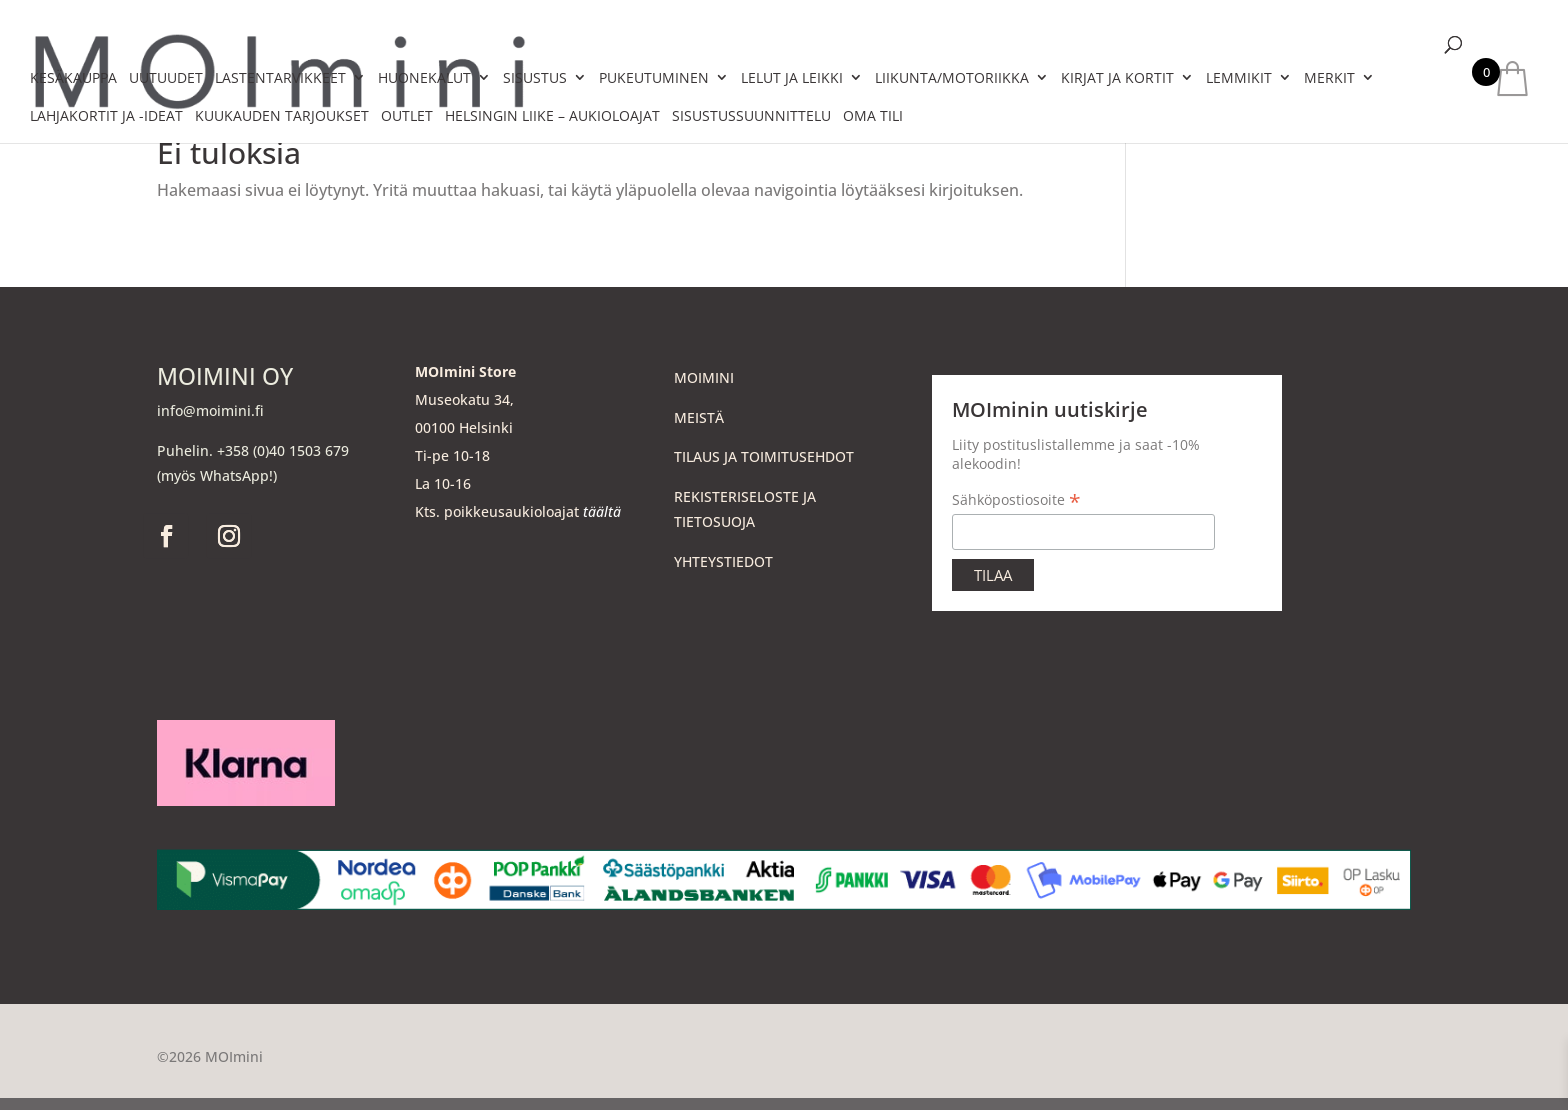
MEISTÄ (699, 417)
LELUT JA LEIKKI (792, 77)
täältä (602, 511)
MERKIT (1329, 77)
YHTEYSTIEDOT (723, 561)
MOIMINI (704, 377)
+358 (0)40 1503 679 (283, 450)
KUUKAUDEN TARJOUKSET (282, 115)
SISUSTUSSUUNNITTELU (751, 115)
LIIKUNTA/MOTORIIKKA (952, 77)
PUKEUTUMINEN (654, 77)
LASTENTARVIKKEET (280, 77)
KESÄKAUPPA (73, 77)
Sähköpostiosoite (1016, 499)
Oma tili (873, 115)
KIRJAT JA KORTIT (1117, 77)
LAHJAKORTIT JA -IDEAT (106, 115)
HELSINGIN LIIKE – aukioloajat (552, 115)
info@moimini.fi (210, 410)
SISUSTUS (535, 77)
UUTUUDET (166, 77)
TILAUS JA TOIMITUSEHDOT (764, 456)
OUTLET (407, 115)
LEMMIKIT (1239, 77)
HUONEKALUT (424, 77)
